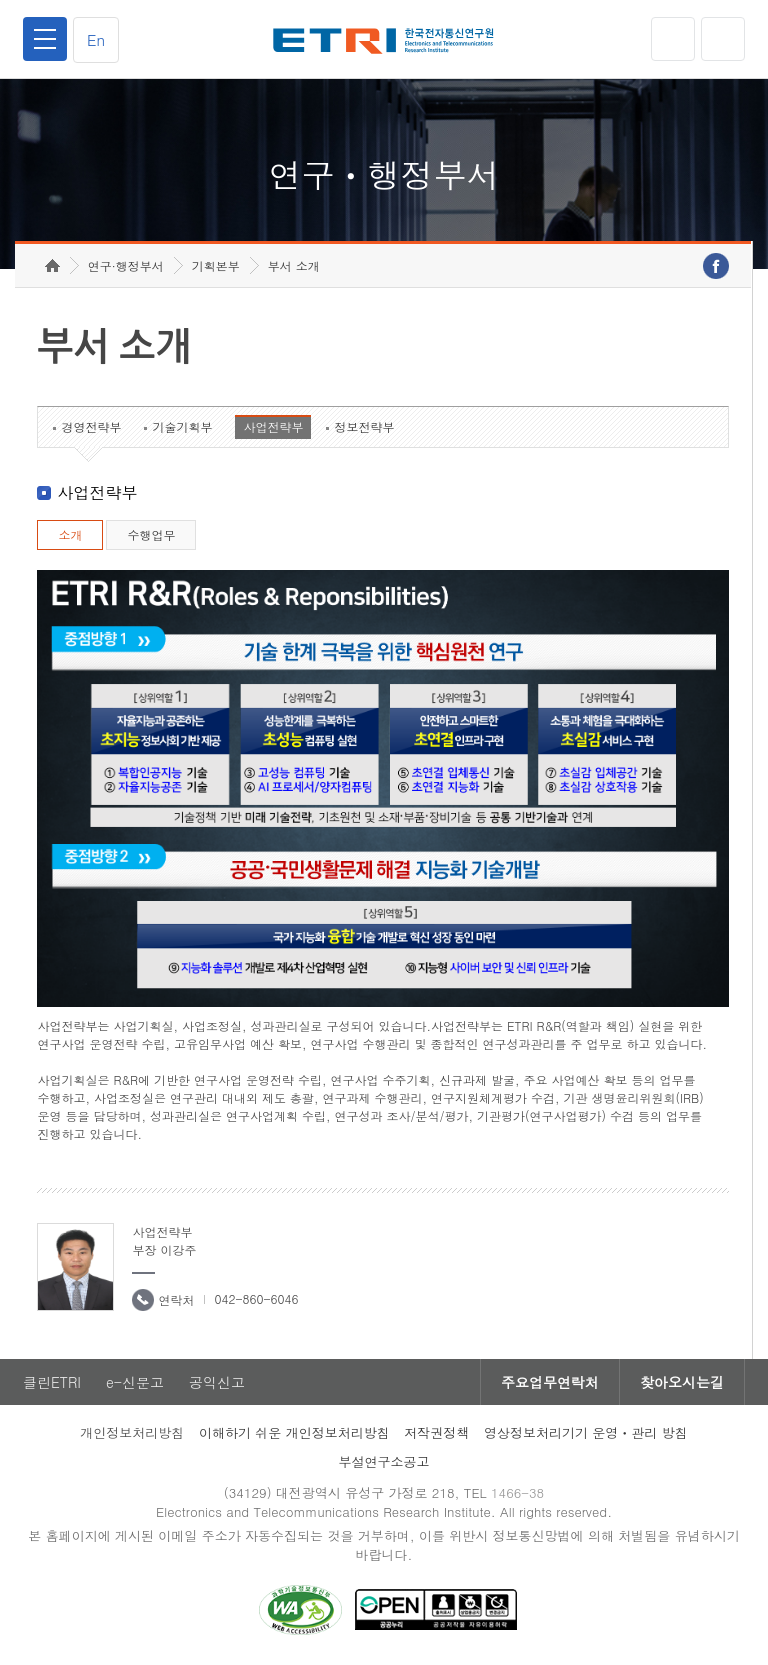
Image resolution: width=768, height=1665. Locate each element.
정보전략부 (364, 426)
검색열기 (723, 39)
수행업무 (151, 534)
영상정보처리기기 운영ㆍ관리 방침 (586, 1432)
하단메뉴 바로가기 (0, 0)
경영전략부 (91, 426)
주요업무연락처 (550, 1382)
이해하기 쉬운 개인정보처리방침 (294, 1432)
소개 (70, 534)
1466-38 (517, 1492)
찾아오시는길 (682, 1382)
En (96, 39)
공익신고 (217, 1382)
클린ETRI (52, 1382)
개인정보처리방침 (132, 1432)
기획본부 (216, 265)
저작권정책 (436, 1432)
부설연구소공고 (384, 1461)
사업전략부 (273, 426)
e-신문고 (135, 1382)
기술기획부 (182, 426)
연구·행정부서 (126, 265)
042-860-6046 (256, 1298)
